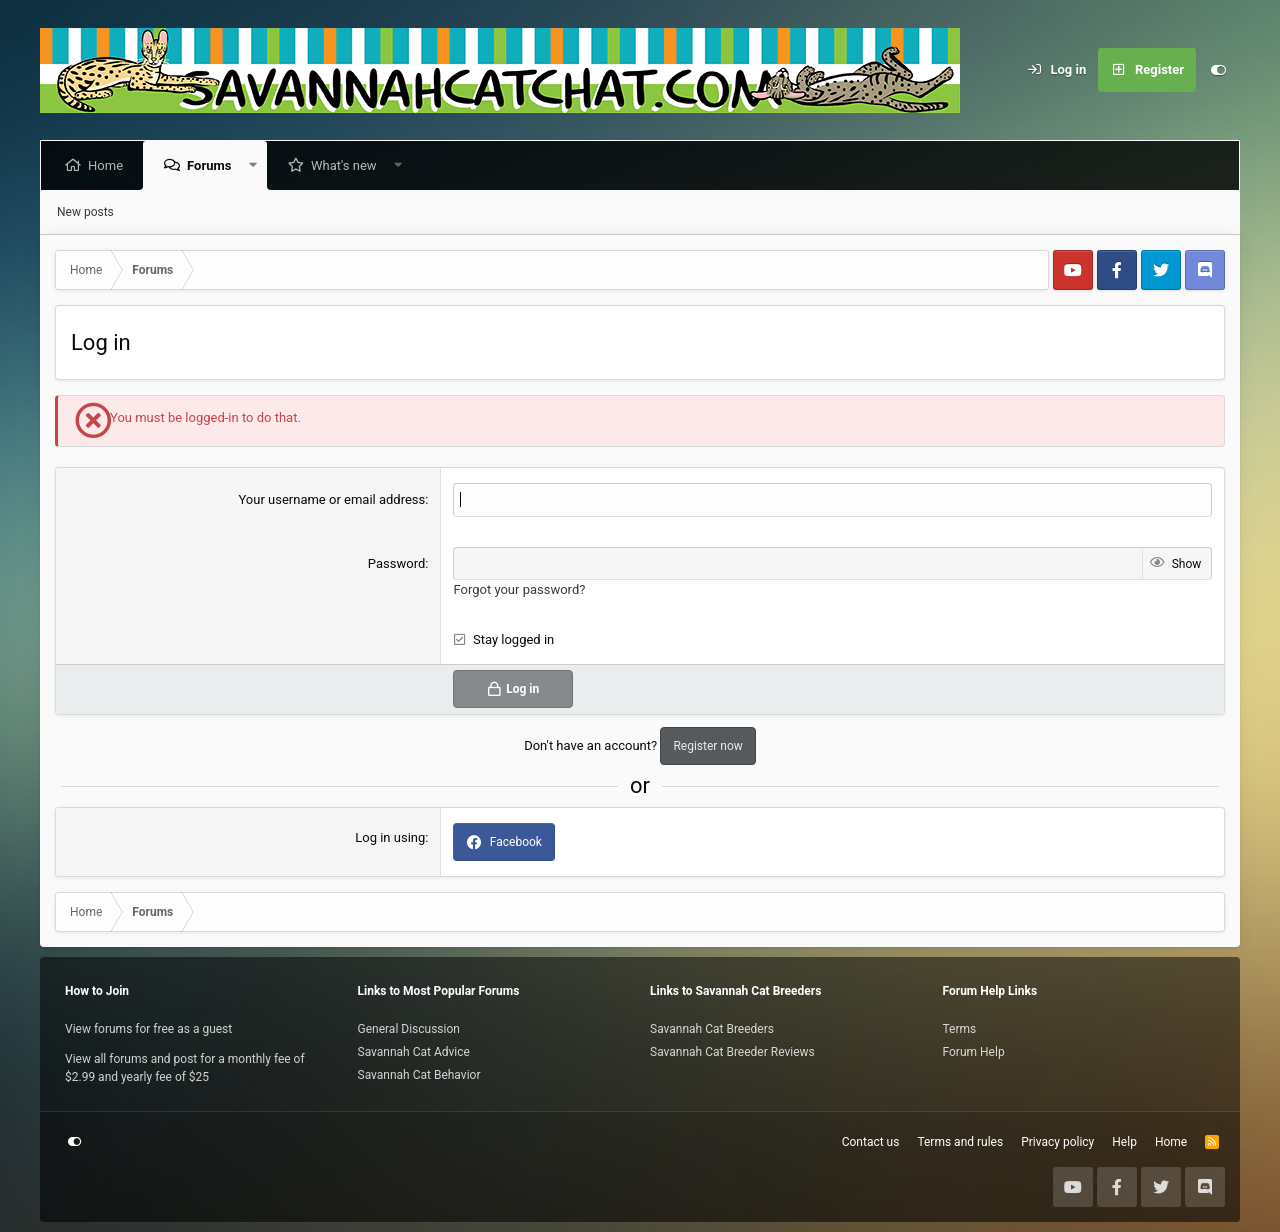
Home (109, 165)
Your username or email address (331, 499)
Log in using (390, 837)
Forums (213, 165)
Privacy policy (1057, 1142)
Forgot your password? (519, 589)
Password (396, 563)
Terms (960, 1029)
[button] (256, 165)
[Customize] (1218, 70)
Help (1124, 1142)
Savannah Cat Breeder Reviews (732, 1052)
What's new (348, 165)
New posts (85, 212)
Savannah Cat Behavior (419, 1075)
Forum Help (974, 1052)
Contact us (871, 1142)
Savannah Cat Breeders (712, 1029)
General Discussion (409, 1029)
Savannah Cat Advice (414, 1052)
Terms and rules (960, 1142)
